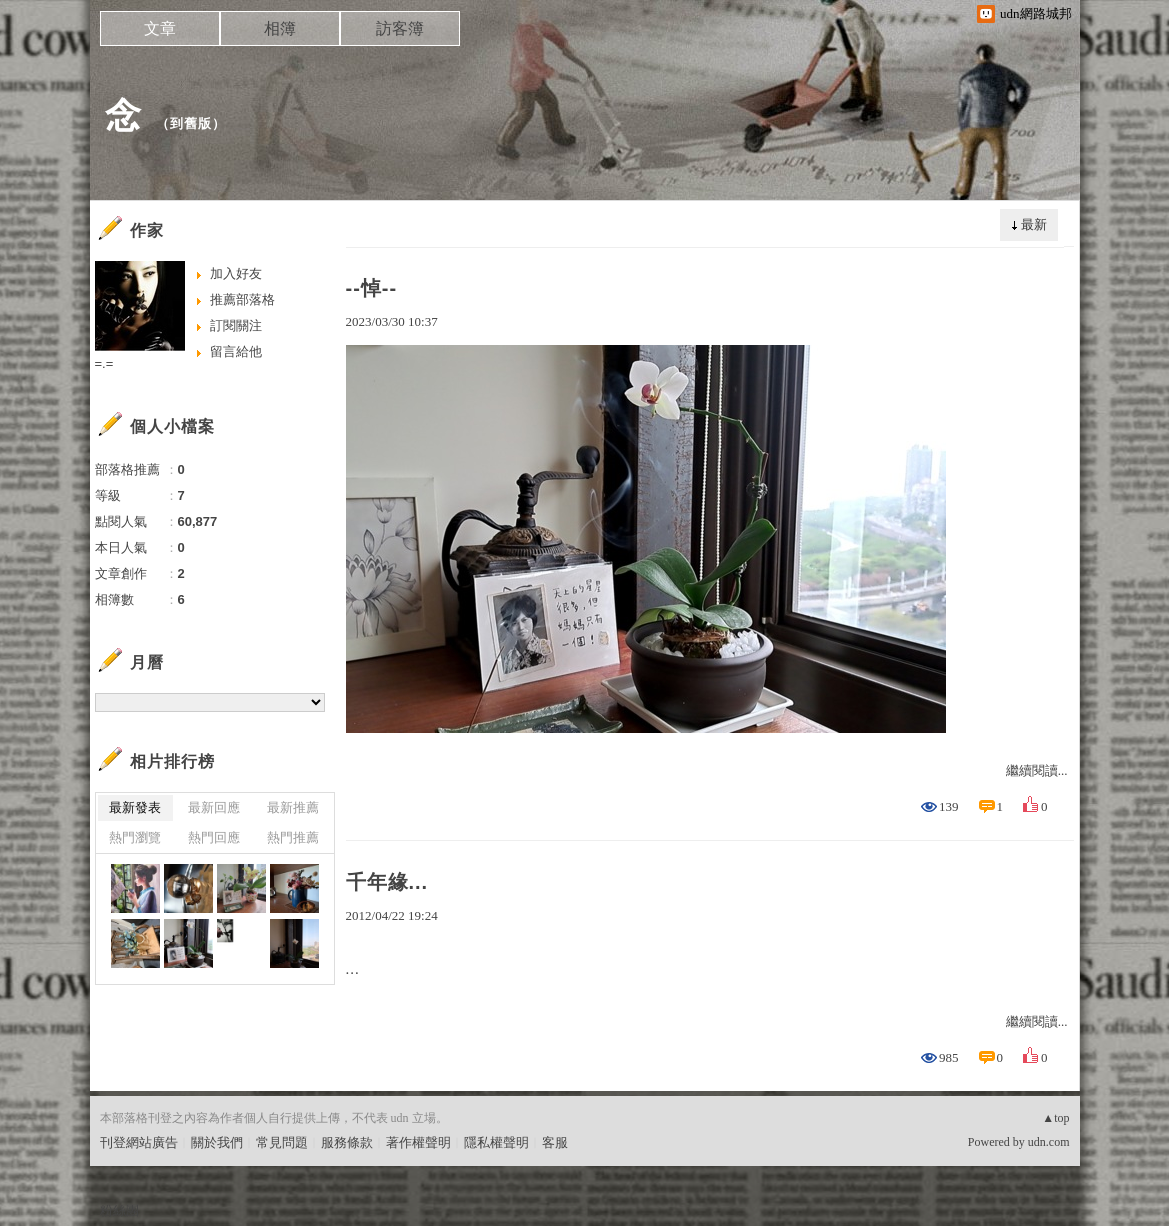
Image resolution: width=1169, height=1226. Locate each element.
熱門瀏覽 (135, 837)
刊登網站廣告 (139, 1142)
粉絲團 (119, 1210)
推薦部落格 (242, 299)
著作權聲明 (418, 1142)
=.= (104, 363)
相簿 (280, 28)
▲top (1055, 1118)
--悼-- (372, 288)
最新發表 (135, 807)
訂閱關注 (236, 325)
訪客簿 (400, 28)
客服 (555, 1142)
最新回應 (214, 807)
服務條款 (347, 1142)
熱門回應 (214, 837)
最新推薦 (293, 807)
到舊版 (191, 123)
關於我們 (217, 1142)
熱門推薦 (293, 837)
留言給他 (236, 351)
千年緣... (387, 882)
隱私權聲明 (496, 1142)
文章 (160, 28)
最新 (1034, 224)
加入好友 (236, 273)
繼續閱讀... (1037, 770)
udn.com (1049, 1142)
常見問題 (282, 1142)
